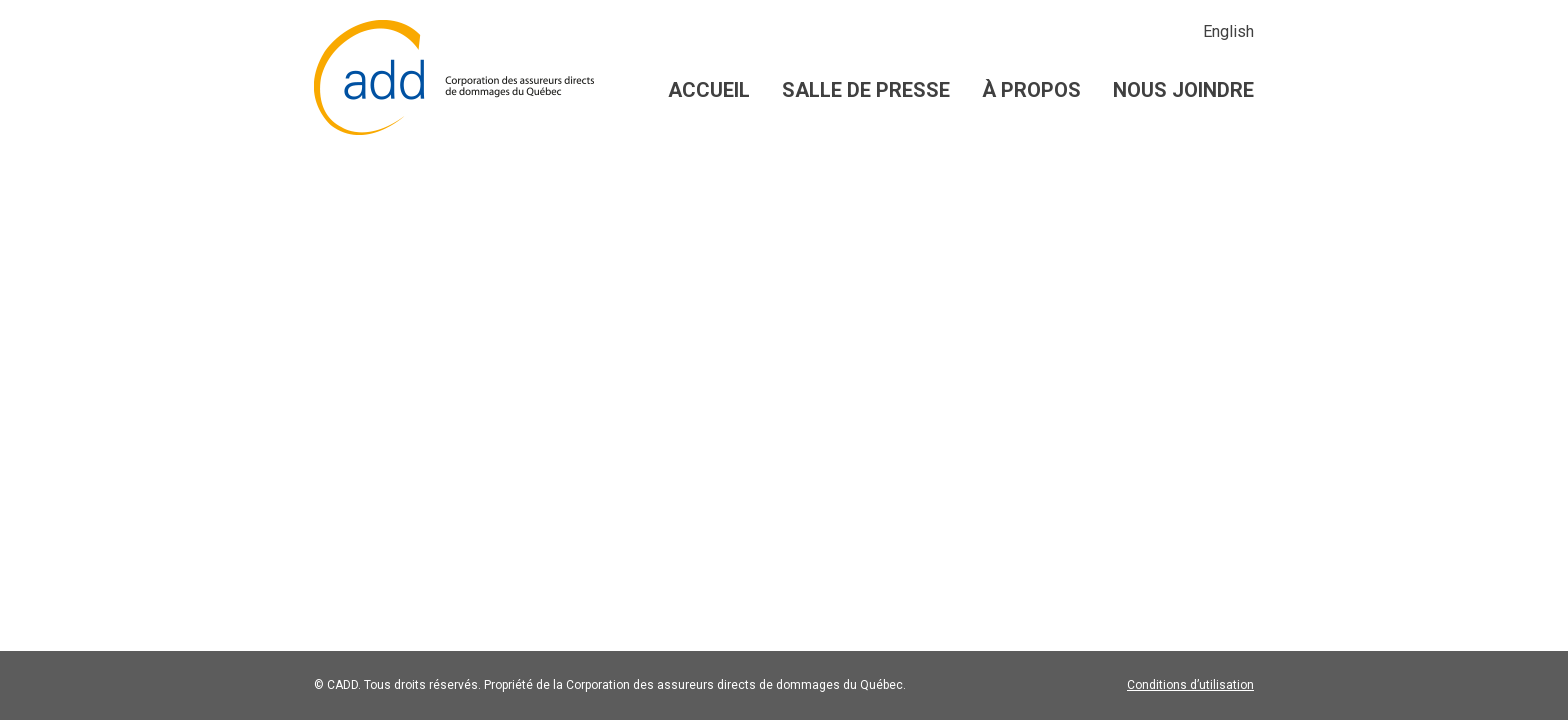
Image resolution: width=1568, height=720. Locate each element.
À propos (1031, 90)
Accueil (709, 90)
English (1228, 31)
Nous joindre (1183, 90)
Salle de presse (866, 90)
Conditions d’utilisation (1190, 685)
